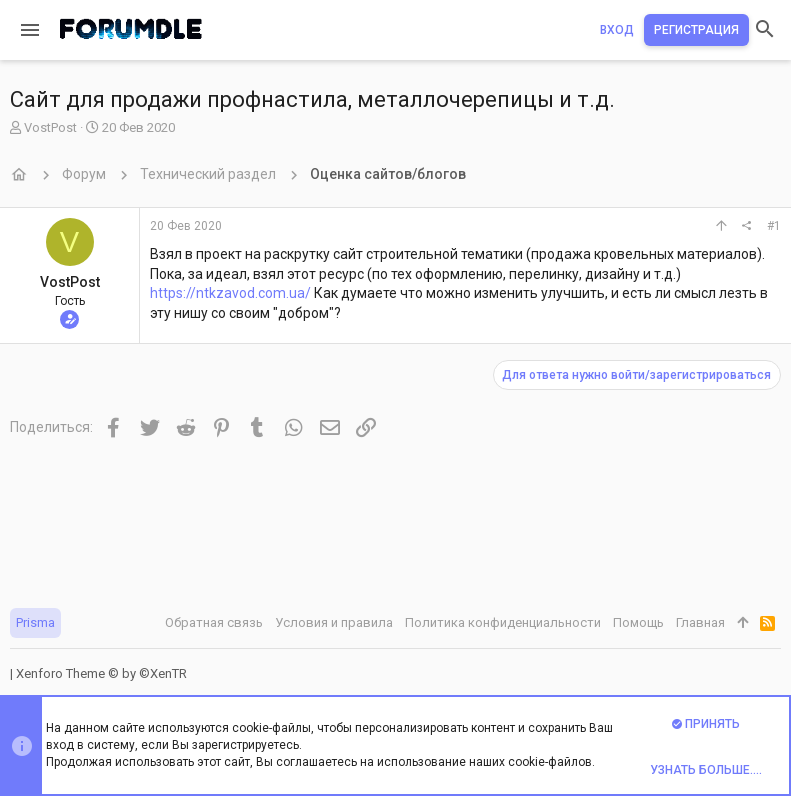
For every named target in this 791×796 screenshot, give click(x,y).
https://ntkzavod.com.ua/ (230, 293)
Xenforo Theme (101, 673)
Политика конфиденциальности (503, 622)
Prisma (35, 622)
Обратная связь (214, 622)
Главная (700, 622)
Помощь (638, 622)
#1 (774, 226)
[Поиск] (765, 30)
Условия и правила (334, 622)
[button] (30, 30)
